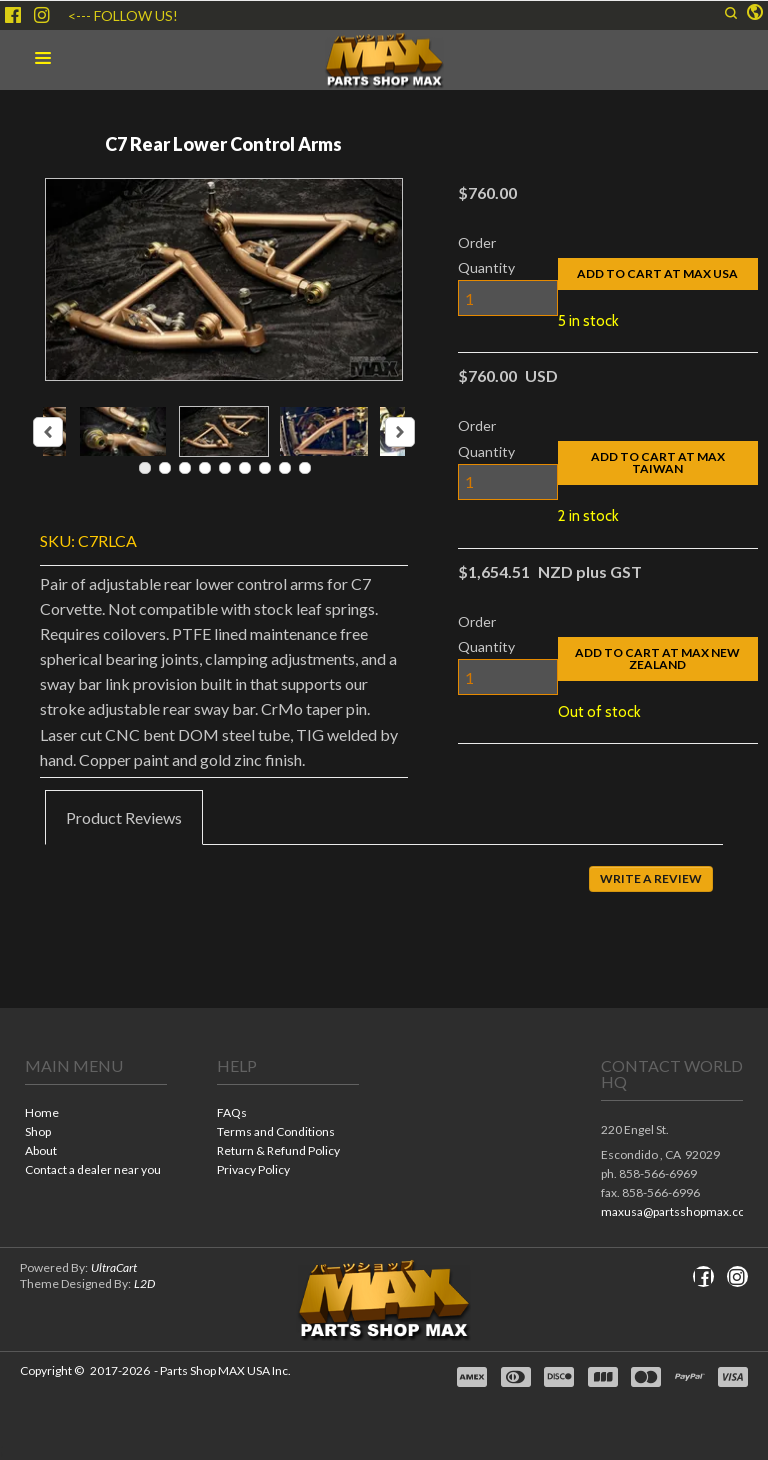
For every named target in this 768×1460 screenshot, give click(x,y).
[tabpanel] (384, 893)
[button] (731, 13)
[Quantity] (508, 298)
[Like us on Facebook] (13, 15)
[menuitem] (96, 1114)
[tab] (124, 818)
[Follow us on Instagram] (42, 15)
